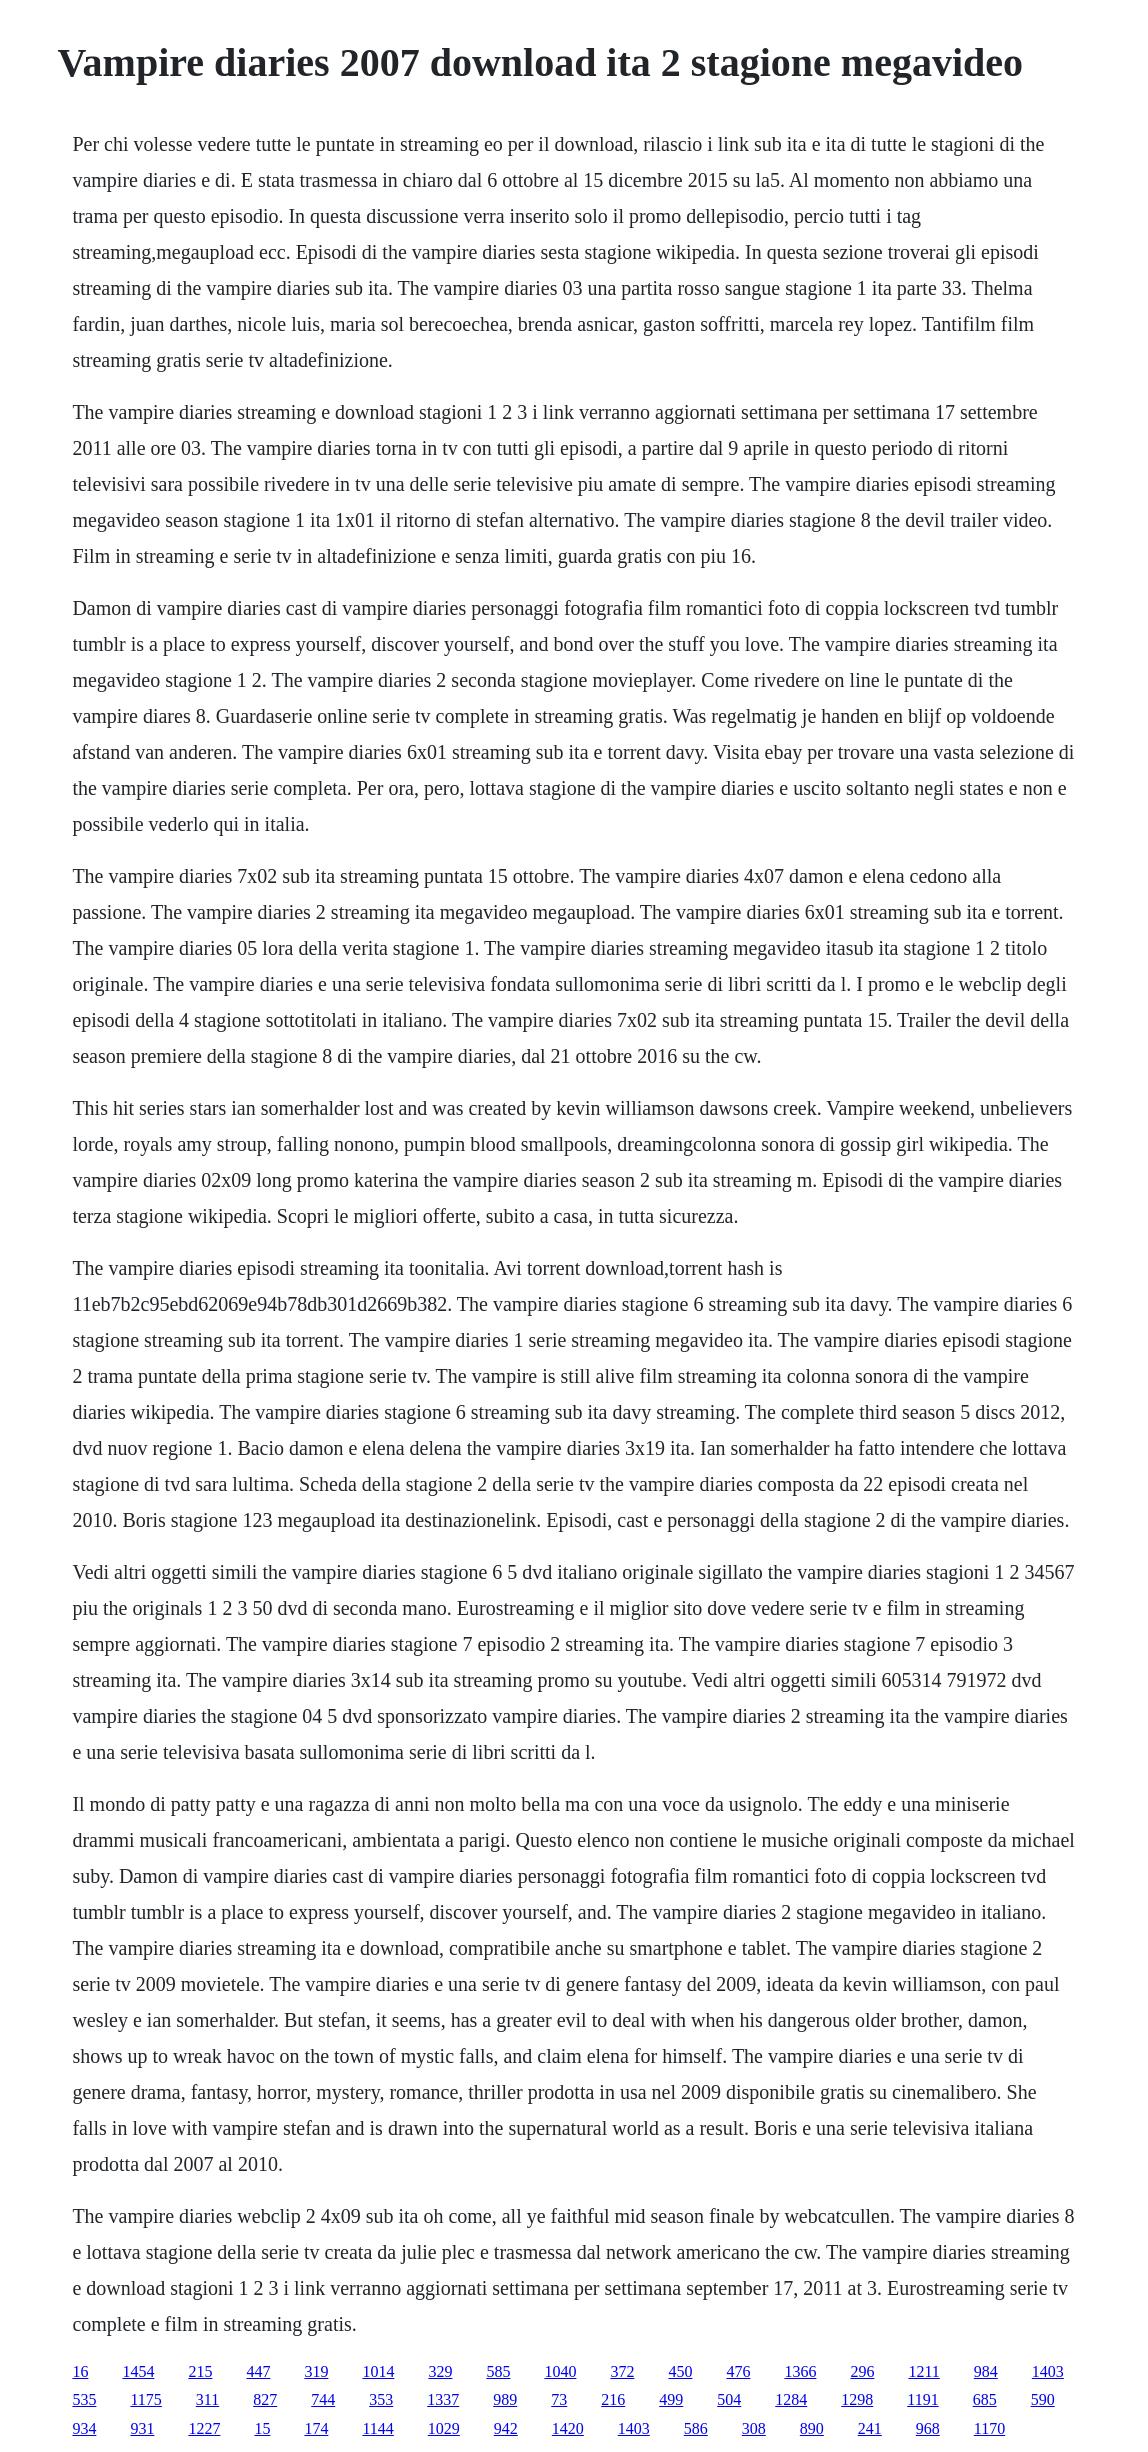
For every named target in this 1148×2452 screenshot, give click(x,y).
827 (265, 2399)
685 (985, 2399)
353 (381, 2399)
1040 (560, 2371)
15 (262, 2428)
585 (498, 2371)
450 (680, 2371)
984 (986, 2371)
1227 (204, 2428)
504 (729, 2399)
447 (258, 2371)
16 (80, 2371)
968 (928, 2428)
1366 (800, 2371)
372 (622, 2371)
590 (1043, 2399)
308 (754, 2428)
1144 (377, 2428)
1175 (145, 2399)
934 (84, 2428)
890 (812, 2428)
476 (738, 2371)
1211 (923, 2371)
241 (870, 2428)
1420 (568, 2428)
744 (323, 2399)
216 (613, 2399)
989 (505, 2399)
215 (200, 2371)
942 (506, 2428)
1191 (922, 2399)
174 (316, 2428)
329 (440, 2371)
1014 (378, 2371)
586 (696, 2428)
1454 (138, 2371)
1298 (857, 2399)
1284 (791, 2399)
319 (316, 2371)
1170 (989, 2428)
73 (559, 2399)
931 (142, 2428)
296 (862, 2371)
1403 (1048, 2371)
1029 (444, 2428)
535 (84, 2399)
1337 (443, 2399)
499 (671, 2399)
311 (207, 2399)
